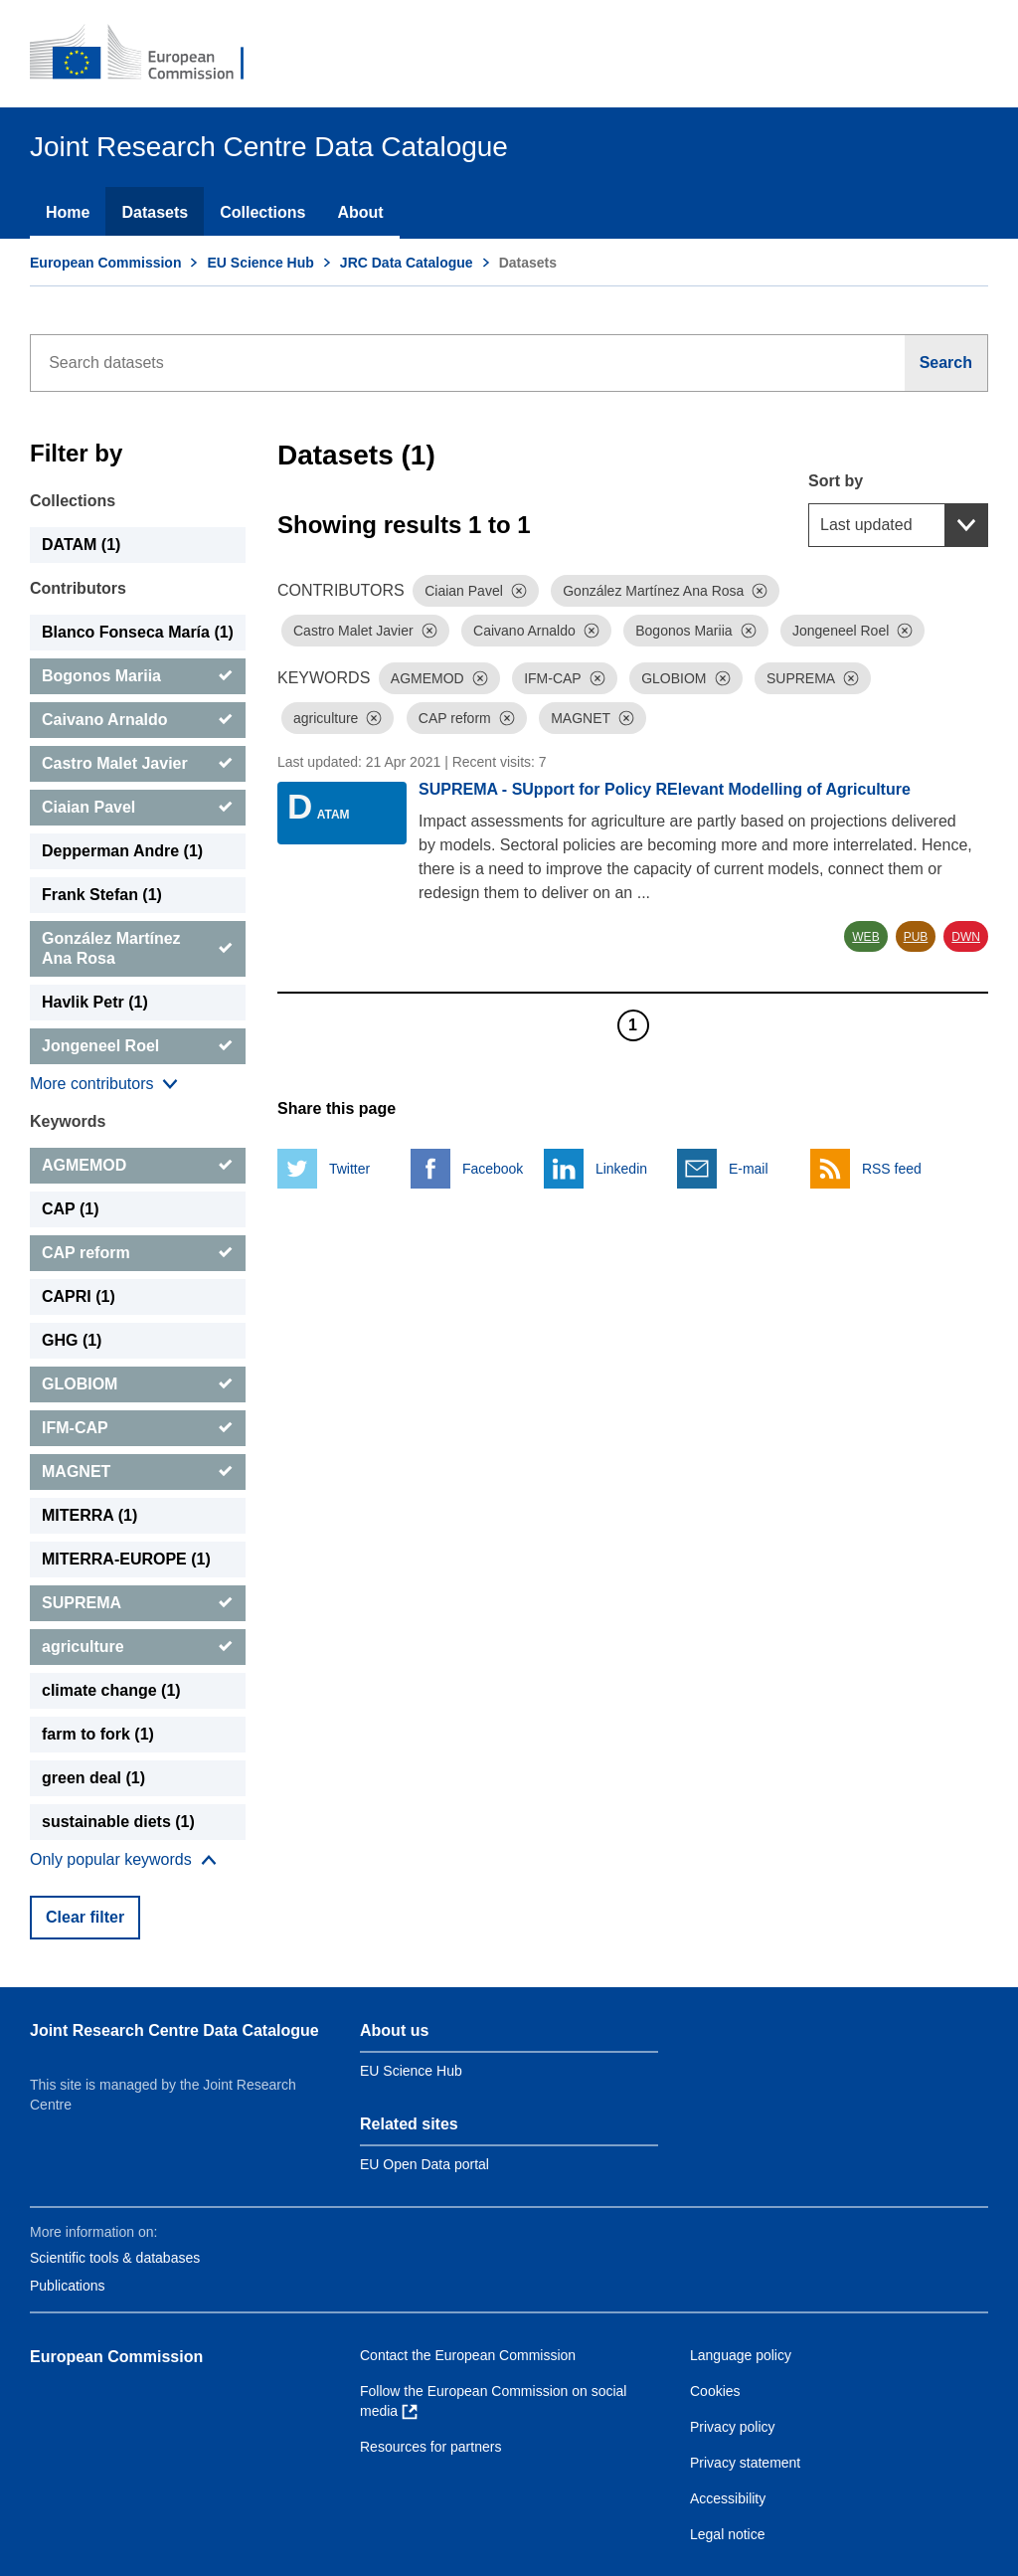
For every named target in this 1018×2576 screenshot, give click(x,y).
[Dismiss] (519, 591)
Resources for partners (430, 2447)
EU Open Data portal (424, 2164)
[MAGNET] (138, 1472)
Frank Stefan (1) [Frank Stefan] (102, 894)
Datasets (154, 212)
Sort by (835, 480)
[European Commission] (150, 54)
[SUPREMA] (138, 1603)
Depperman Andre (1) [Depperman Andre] (122, 850)
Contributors (78, 588)
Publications (67, 2286)
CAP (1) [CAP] (70, 1208)
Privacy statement (745, 2463)
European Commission (105, 263)
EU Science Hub (260, 263)
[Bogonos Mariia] (138, 676)
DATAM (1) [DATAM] (81, 544)
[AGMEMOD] (138, 1166)
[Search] (946, 363)
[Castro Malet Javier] (138, 764)
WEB (865, 937)
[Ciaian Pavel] (138, 808)
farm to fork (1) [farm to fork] (98, 1734)
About (360, 212)
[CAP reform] (138, 1253)
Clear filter (85, 1917)
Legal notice (727, 2534)
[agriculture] (138, 1647)
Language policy (740, 2355)
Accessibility (727, 2498)
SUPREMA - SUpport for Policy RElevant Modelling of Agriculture (665, 789)
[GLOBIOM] (138, 1384)
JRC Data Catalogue (406, 263)
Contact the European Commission (468, 2355)
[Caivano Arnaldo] (138, 720)
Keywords (67, 1121)
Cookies (715, 2391)
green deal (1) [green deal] (93, 1777)
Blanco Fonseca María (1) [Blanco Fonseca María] (138, 632)
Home (67, 212)
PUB (916, 937)
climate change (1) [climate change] (111, 1690)
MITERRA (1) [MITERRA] (89, 1515)
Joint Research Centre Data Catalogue (174, 2030)
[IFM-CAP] (138, 1428)
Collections (262, 212)
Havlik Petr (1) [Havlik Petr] (95, 1002)
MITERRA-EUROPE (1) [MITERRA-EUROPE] (126, 1559)
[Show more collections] (104, 1084)
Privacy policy (732, 2427)
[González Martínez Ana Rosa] (138, 949)
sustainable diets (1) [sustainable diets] (118, 1821)
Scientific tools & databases (115, 2258)
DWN (965, 937)
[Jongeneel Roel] (138, 1046)
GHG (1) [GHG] (71, 1340)
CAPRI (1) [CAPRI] (78, 1296)
